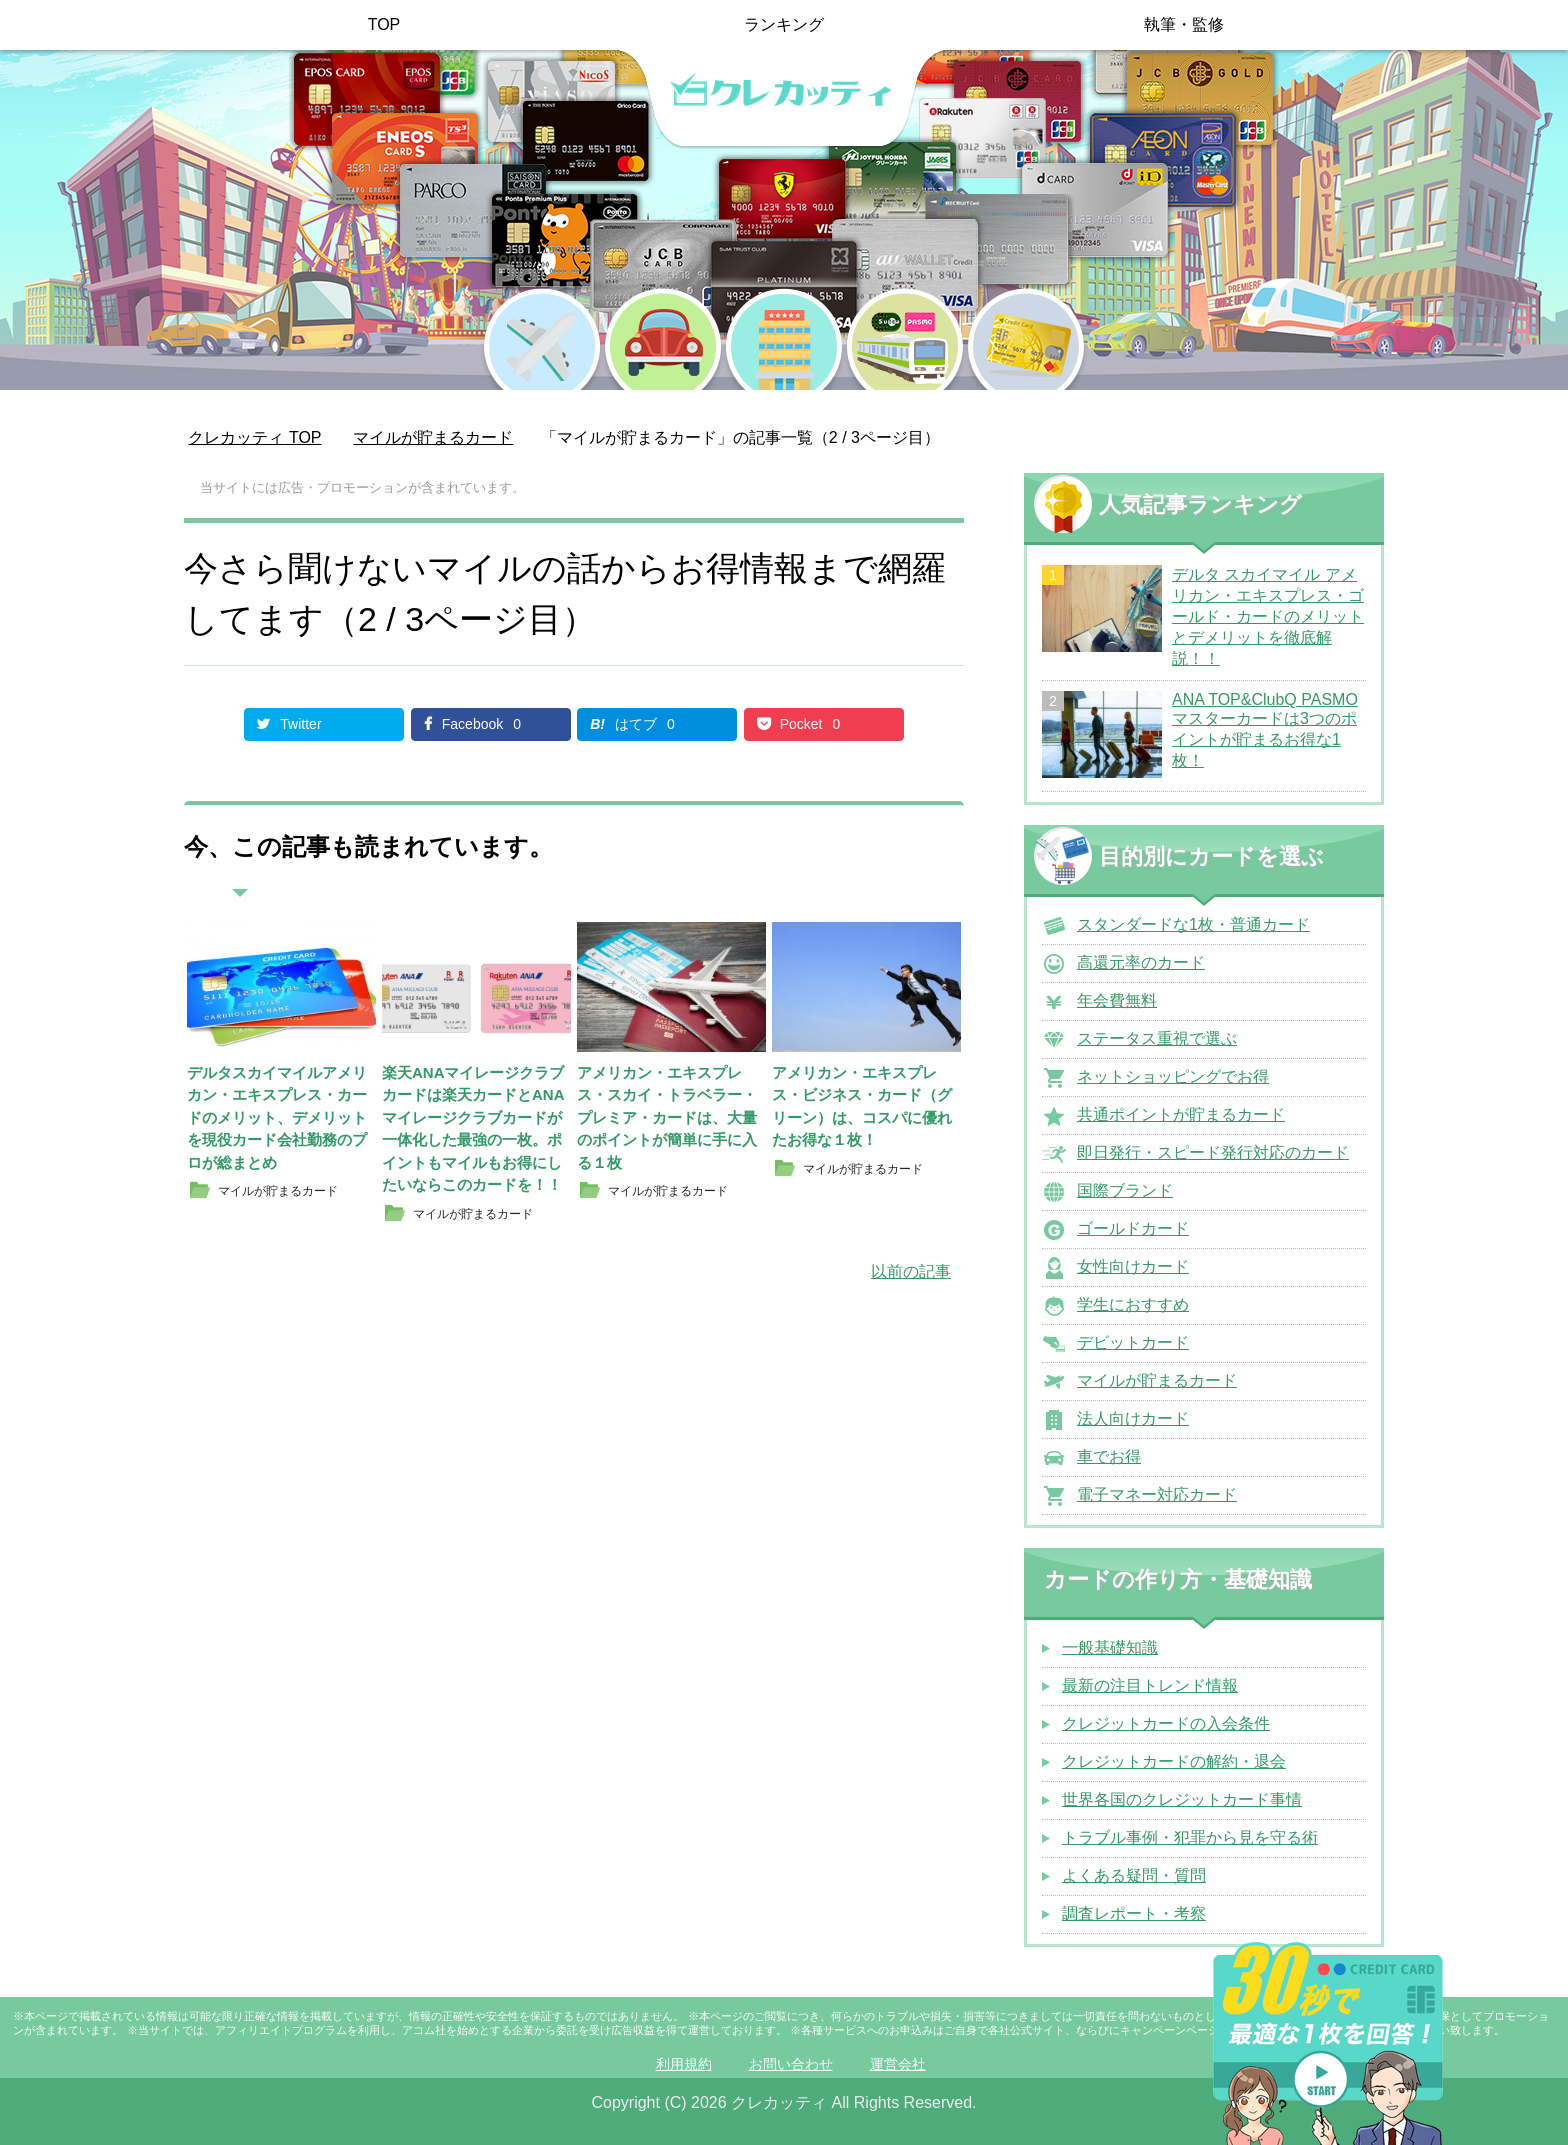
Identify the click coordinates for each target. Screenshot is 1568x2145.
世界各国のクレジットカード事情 (1182, 1799)
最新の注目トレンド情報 (1150, 1685)
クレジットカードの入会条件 (1166, 1723)
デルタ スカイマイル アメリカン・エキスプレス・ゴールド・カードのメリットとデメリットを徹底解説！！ (1268, 616)
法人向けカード (1133, 1418)
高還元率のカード (1141, 962)
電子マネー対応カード (1157, 1494)
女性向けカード (1133, 1266)
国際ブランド (1125, 1190)
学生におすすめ (1133, 1304)
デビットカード (1133, 1342)
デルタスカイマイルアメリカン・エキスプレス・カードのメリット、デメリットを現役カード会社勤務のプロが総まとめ (277, 1117)
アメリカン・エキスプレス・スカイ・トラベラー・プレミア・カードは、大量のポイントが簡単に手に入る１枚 (667, 1117)
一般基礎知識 (1110, 1647)
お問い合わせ (791, 2064)
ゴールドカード (1133, 1228)
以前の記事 (911, 1271)
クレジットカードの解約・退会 (1174, 1761)
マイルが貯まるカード (1157, 1380)
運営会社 (898, 2064)
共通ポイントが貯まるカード (1181, 1114)
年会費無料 (1117, 1000)
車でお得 (1109, 1456)
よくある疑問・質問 (1134, 1875)
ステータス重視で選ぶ (1157, 1038)
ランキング (784, 24)
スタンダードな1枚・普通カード (1193, 924)
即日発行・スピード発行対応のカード (1213, 1152)
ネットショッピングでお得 (1173, 1076)
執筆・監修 (1184, 24)
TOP (384, 24)
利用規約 (684, 2064)
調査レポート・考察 (1134, 1913)
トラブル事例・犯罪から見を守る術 (1190, 1837)
